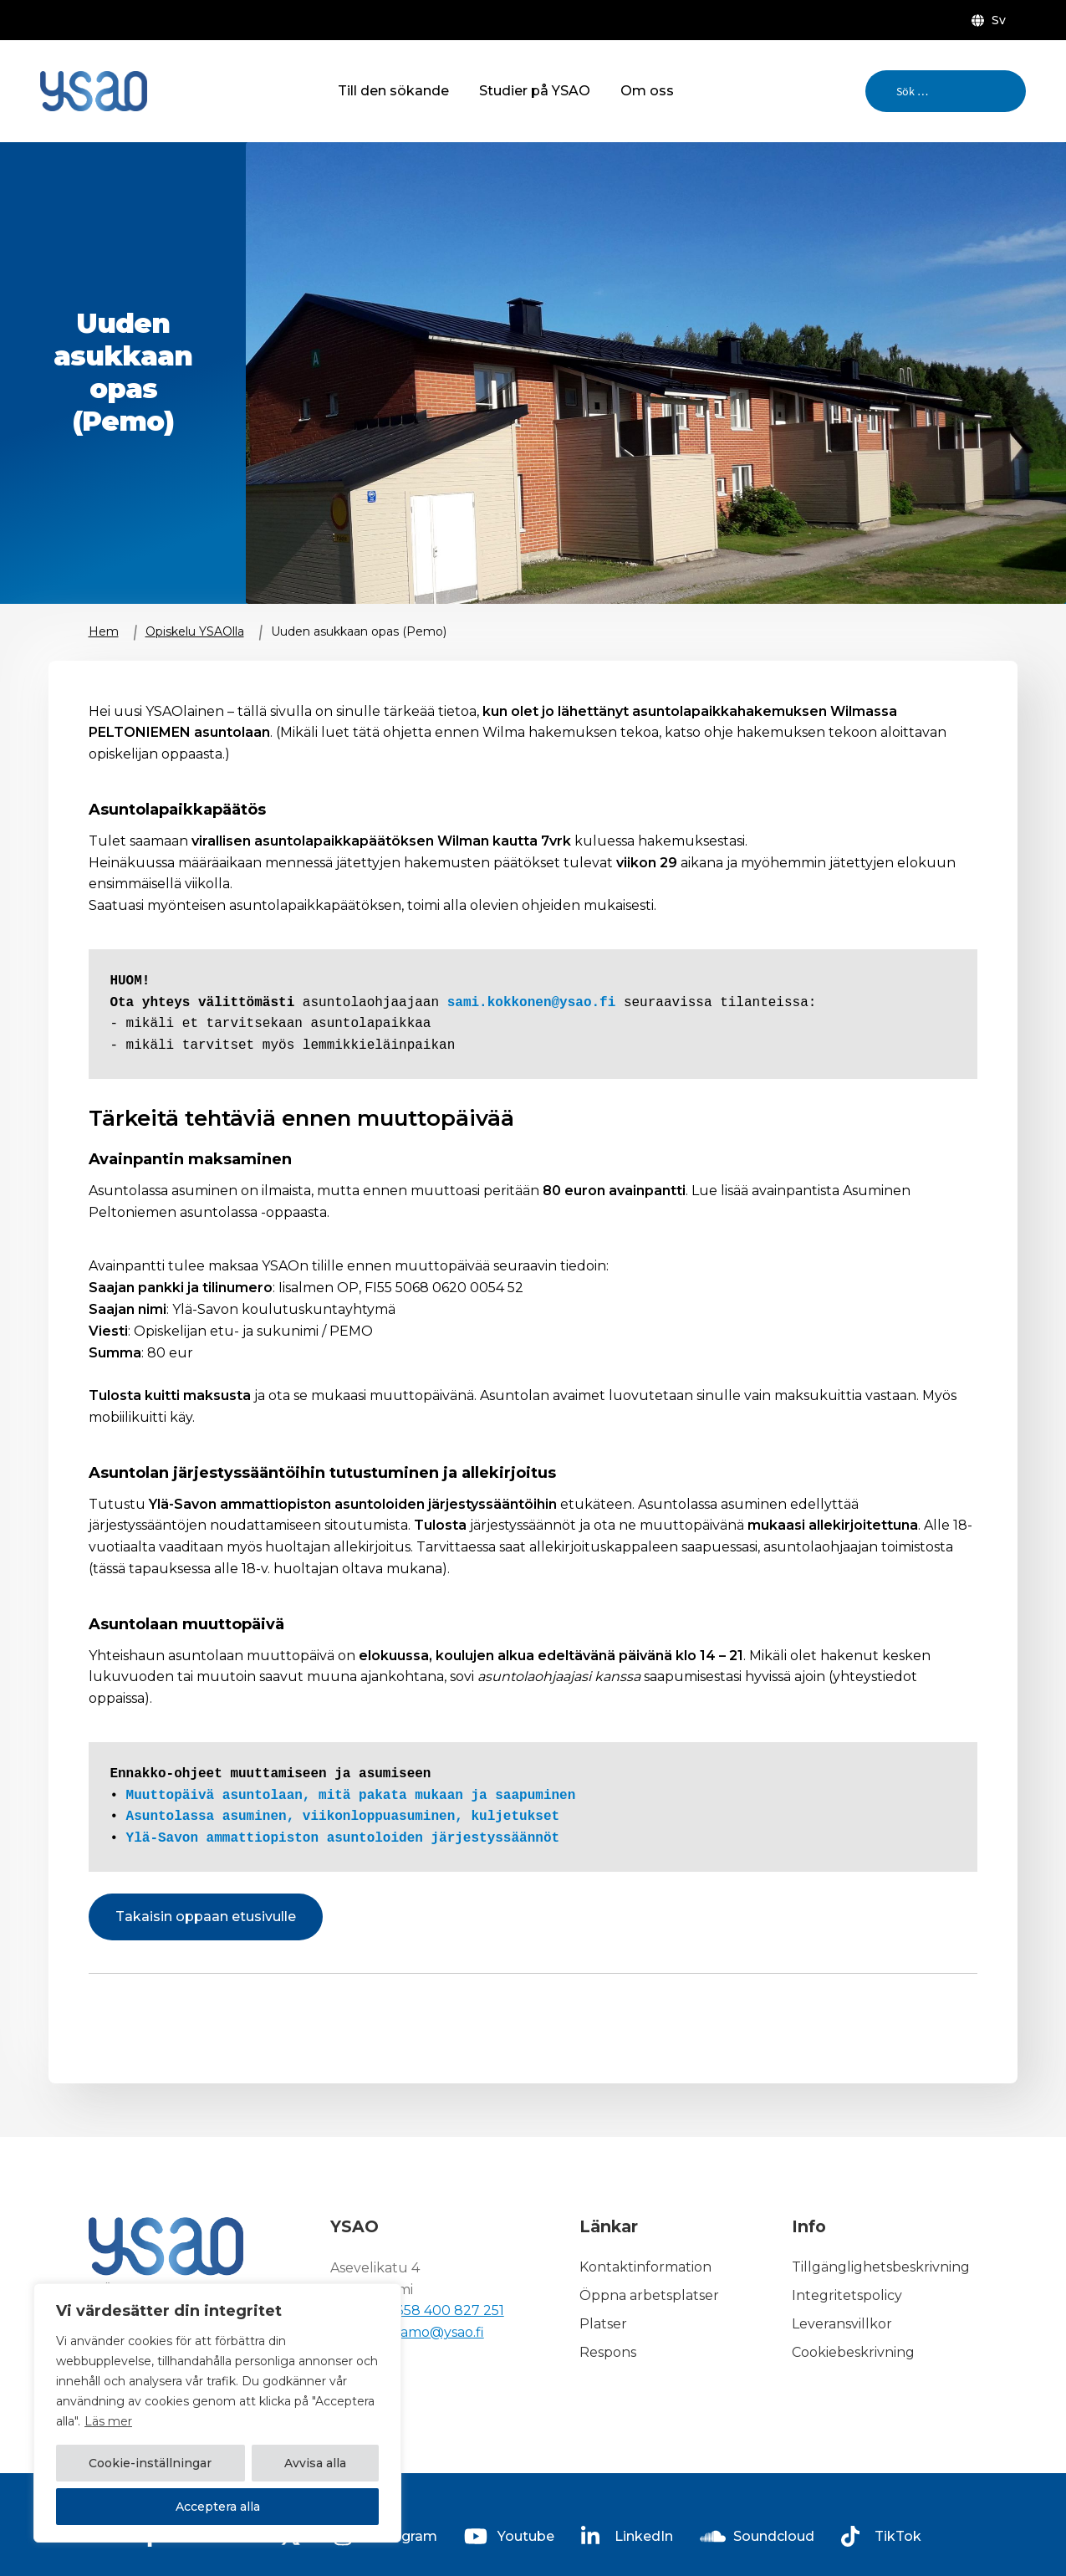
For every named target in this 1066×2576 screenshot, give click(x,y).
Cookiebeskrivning (853, 2352)
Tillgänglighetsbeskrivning (881, 2268)
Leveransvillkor (842, 2324)
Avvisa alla (315, 2463)
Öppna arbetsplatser (649, 2296)
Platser (603, 2324)
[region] (217, 2413)
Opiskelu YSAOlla (194, 631)
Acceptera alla (218, 2506)
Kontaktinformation (645, 2268)
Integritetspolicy (847, 2296)
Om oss (647, 91)
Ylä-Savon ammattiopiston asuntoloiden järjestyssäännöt (342, 1838)
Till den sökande (393, 91)
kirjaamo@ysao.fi (428, 2332)
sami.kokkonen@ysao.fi (531, 1002)
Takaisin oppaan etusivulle (205, 1916)
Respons (607, 2352)
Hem (104, 631)
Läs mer (108, 2421)
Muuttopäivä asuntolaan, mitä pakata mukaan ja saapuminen (351, 1795)
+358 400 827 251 (446, 2310)
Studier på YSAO (534, 91)
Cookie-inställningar (150, 2463)
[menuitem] (992, 20)
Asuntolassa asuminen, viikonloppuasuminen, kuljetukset (342, 1816)
